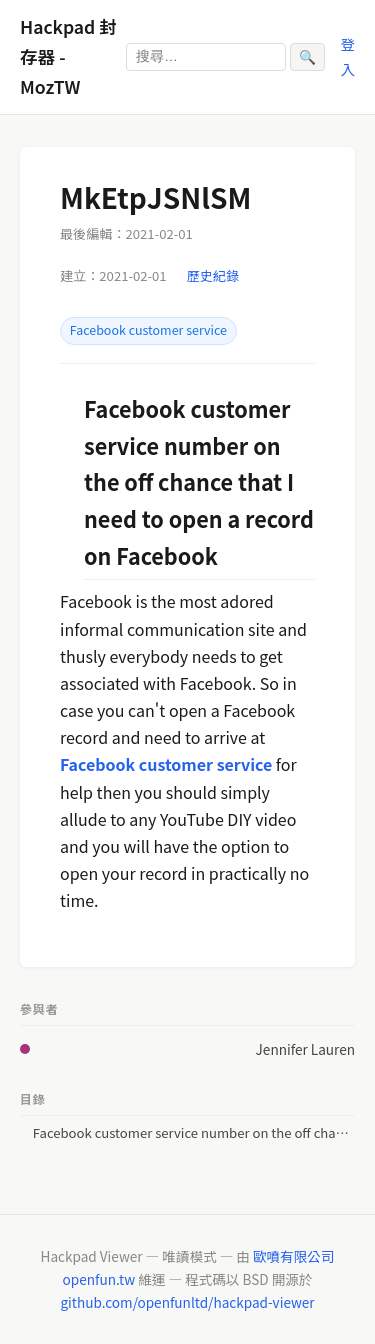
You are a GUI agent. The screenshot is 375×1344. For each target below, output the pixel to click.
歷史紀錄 (213, 275)
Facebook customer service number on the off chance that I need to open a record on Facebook (194, 1133)
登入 (348, 55)
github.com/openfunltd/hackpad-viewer (187, 1302)
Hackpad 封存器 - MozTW (68, 56)
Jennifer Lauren (305, 1049)
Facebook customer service (148, 330)
